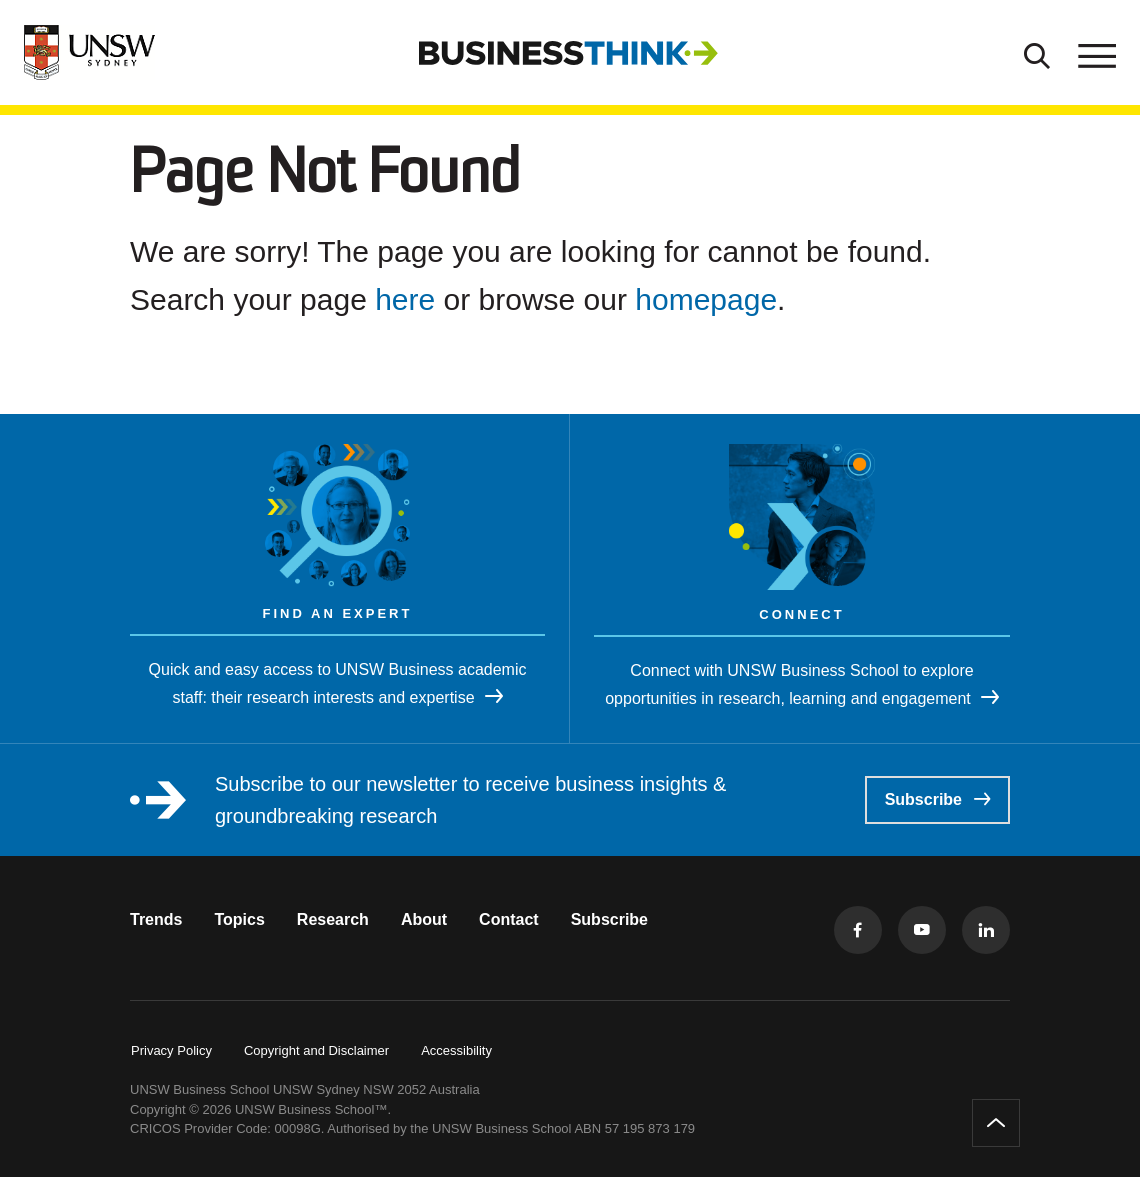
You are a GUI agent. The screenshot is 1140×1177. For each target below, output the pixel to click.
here (405, 299)
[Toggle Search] (1037, 53)
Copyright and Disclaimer (316, 1050)
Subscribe (937, 799)
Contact (509, 919)
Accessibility (456, 1050)
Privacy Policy (171, 1050)
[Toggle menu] (1095, 53)
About (424, 919)
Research (333, 919)
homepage (706, 299)
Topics (239, 919)
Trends (156, 919)
